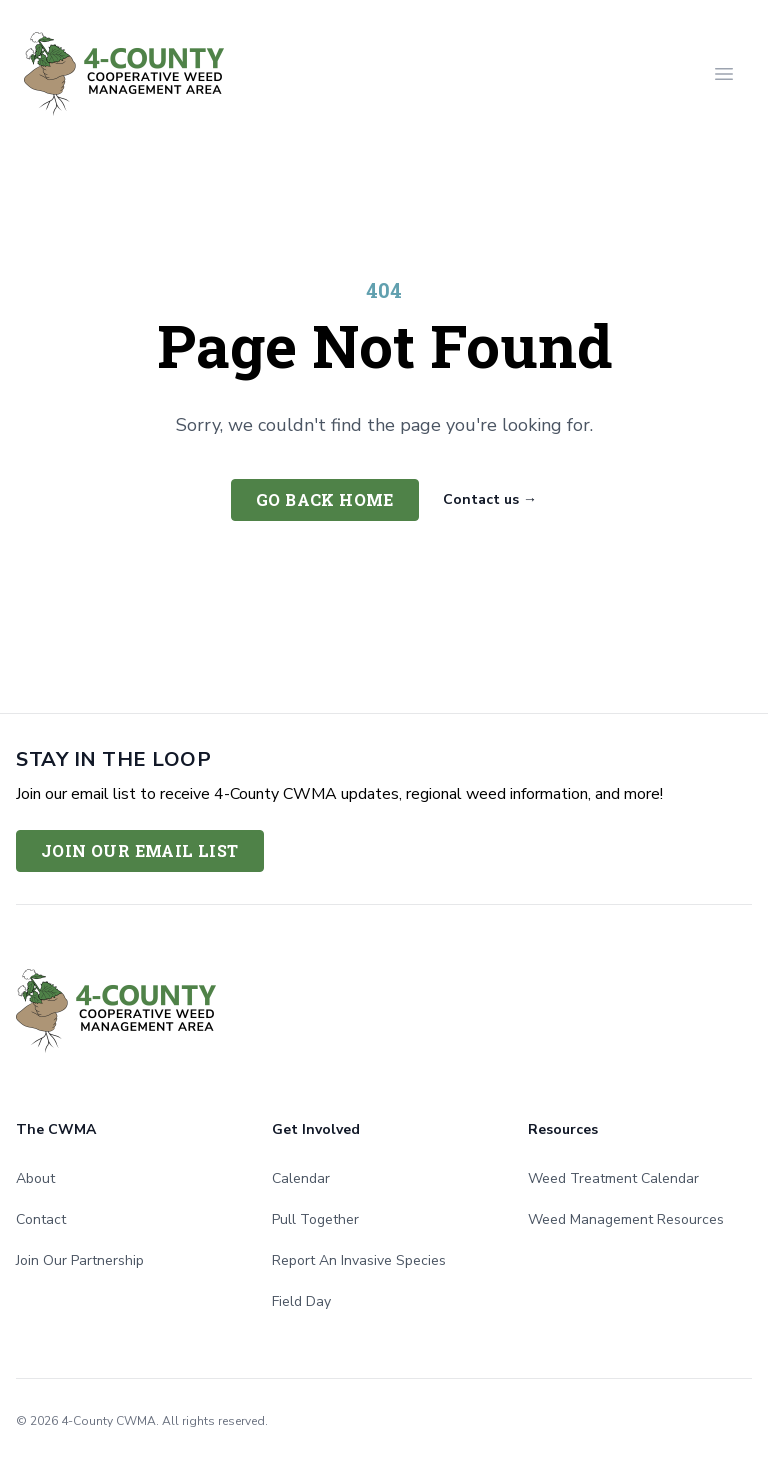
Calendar (301, 1178)
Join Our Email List (140, 850)
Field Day (301, 1301)
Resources (563, 1129)
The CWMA (56, 1129)
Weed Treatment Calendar (613, 1178)
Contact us (490, 499)
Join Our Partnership (80, 1260)
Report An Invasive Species (359, 1260)
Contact (41, 1219)
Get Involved (316, 1129)
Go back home (325, 499)
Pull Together (315, 1219)
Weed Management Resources (626, 1219)
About (35, 1178)
